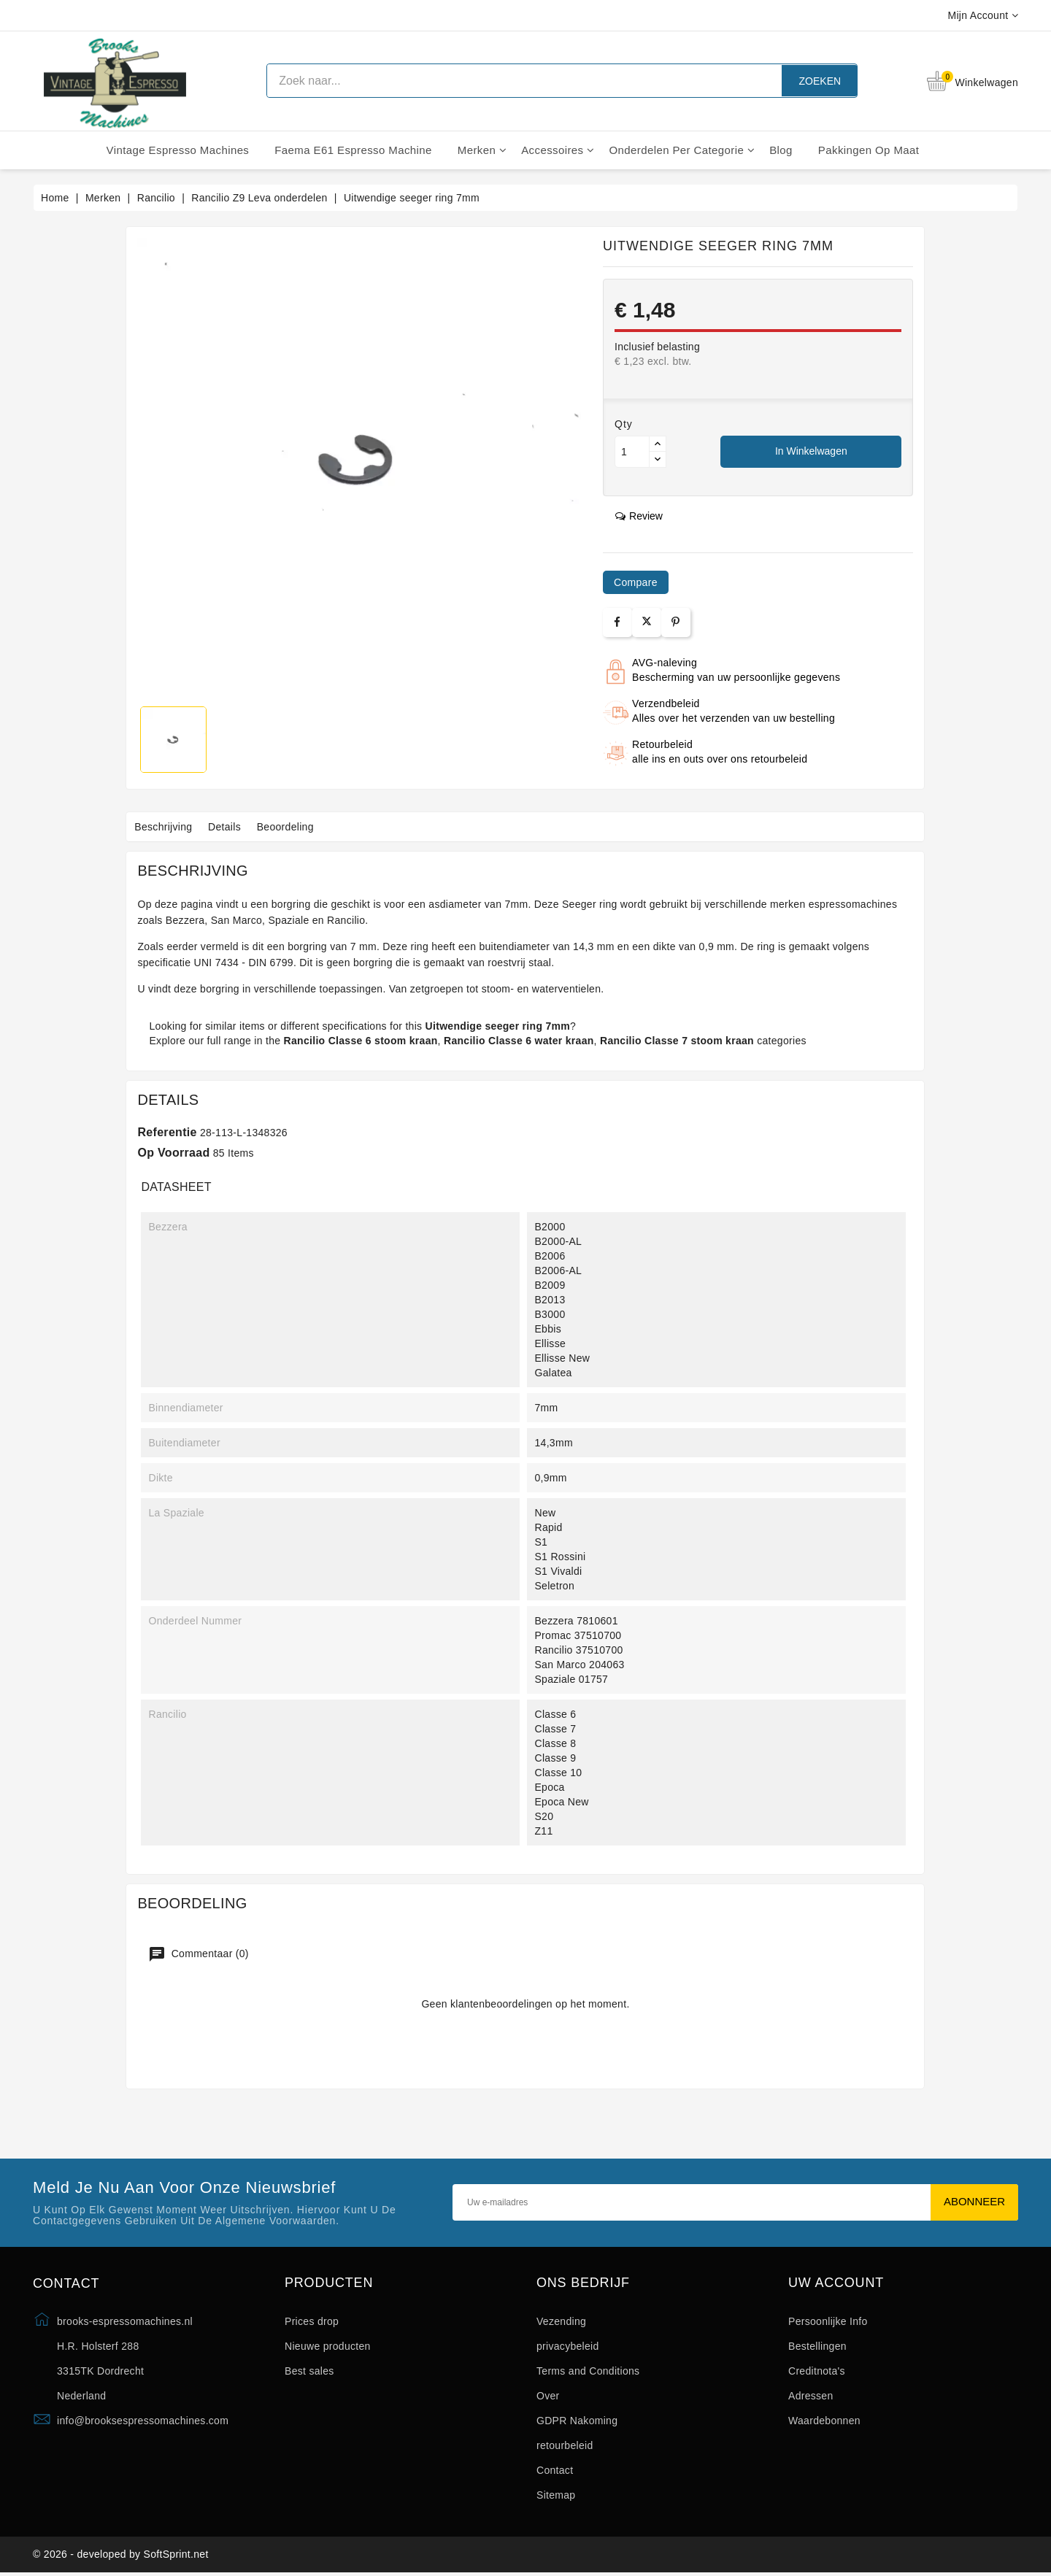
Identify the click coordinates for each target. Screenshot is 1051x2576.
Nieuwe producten (328, 2346)
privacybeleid (567, 2346)
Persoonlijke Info (828, 2321)
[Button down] (657, 459)
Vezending (561, 2321)
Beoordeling (300, 827)
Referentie (166, 1132)
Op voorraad (173, 1152)
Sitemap (555, 2495)
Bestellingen (817, 2346)
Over (548, 2396)
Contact (554, 2470)
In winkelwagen (811, 451)
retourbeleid (564, 2445)
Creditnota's (816, 2371)
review (639, 516)
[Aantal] (632, 452)
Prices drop (312, 2321)
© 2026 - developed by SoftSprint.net (121, 2556)
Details (233, 827)
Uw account (836, 2283)
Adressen (811, 2396)
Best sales (309, 2371)
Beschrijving (166, 827)
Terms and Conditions (587, 2371)
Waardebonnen (824, 2420)
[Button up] (657, 444)
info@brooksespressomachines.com (142, 2420)
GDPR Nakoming (576, 2420)
